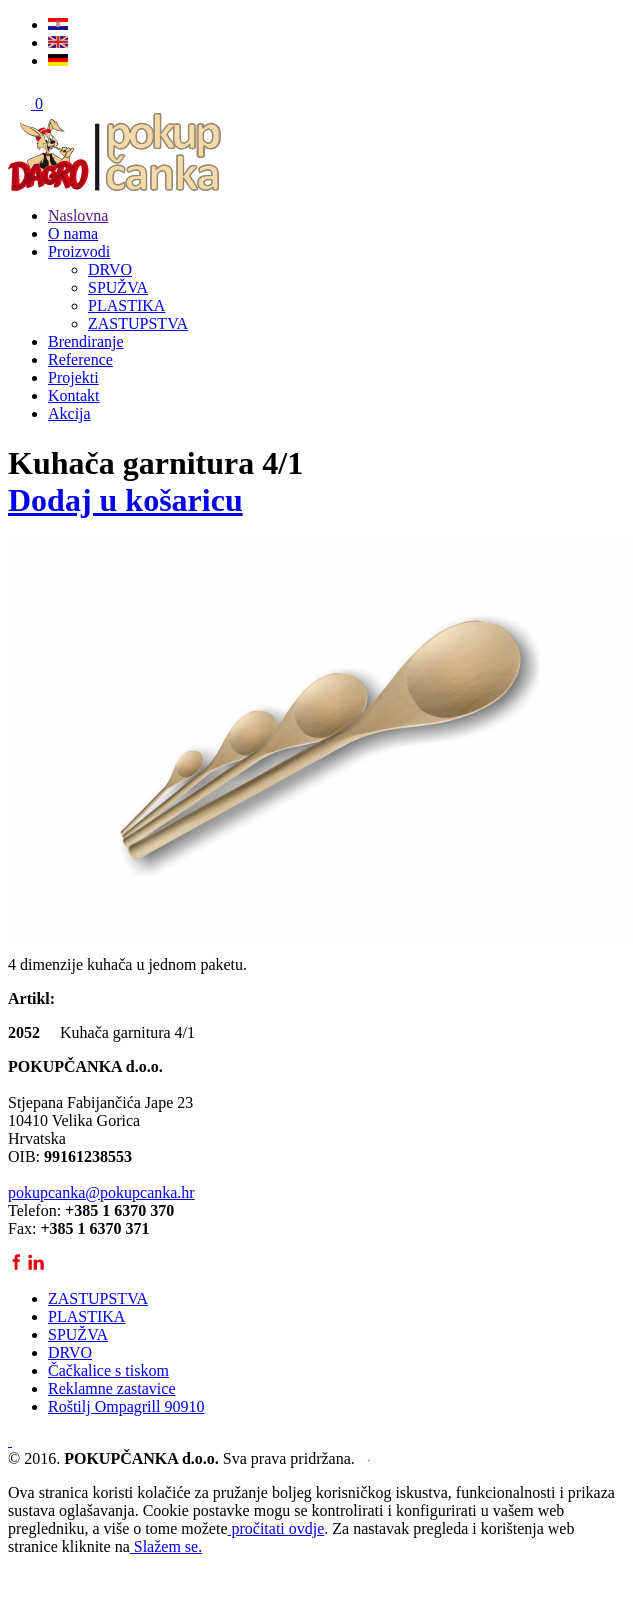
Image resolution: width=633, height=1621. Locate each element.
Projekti (73, 377)
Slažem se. (166, 1546)
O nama (73, 233)
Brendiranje (86, 341)
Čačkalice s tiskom (108, 1370)
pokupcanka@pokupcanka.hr (101, 1192)
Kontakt (74, 395)
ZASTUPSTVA (138, 323)
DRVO (110, 269)
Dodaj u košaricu (125, 500)
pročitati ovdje (275, 1528)
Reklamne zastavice (112, 1388)
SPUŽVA (118, 287)
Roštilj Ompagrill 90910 (126, 1406)
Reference (80, 359)
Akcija (69, 413)
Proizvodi (79, 251)
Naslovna (78, 215)
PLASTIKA (126, 305)
